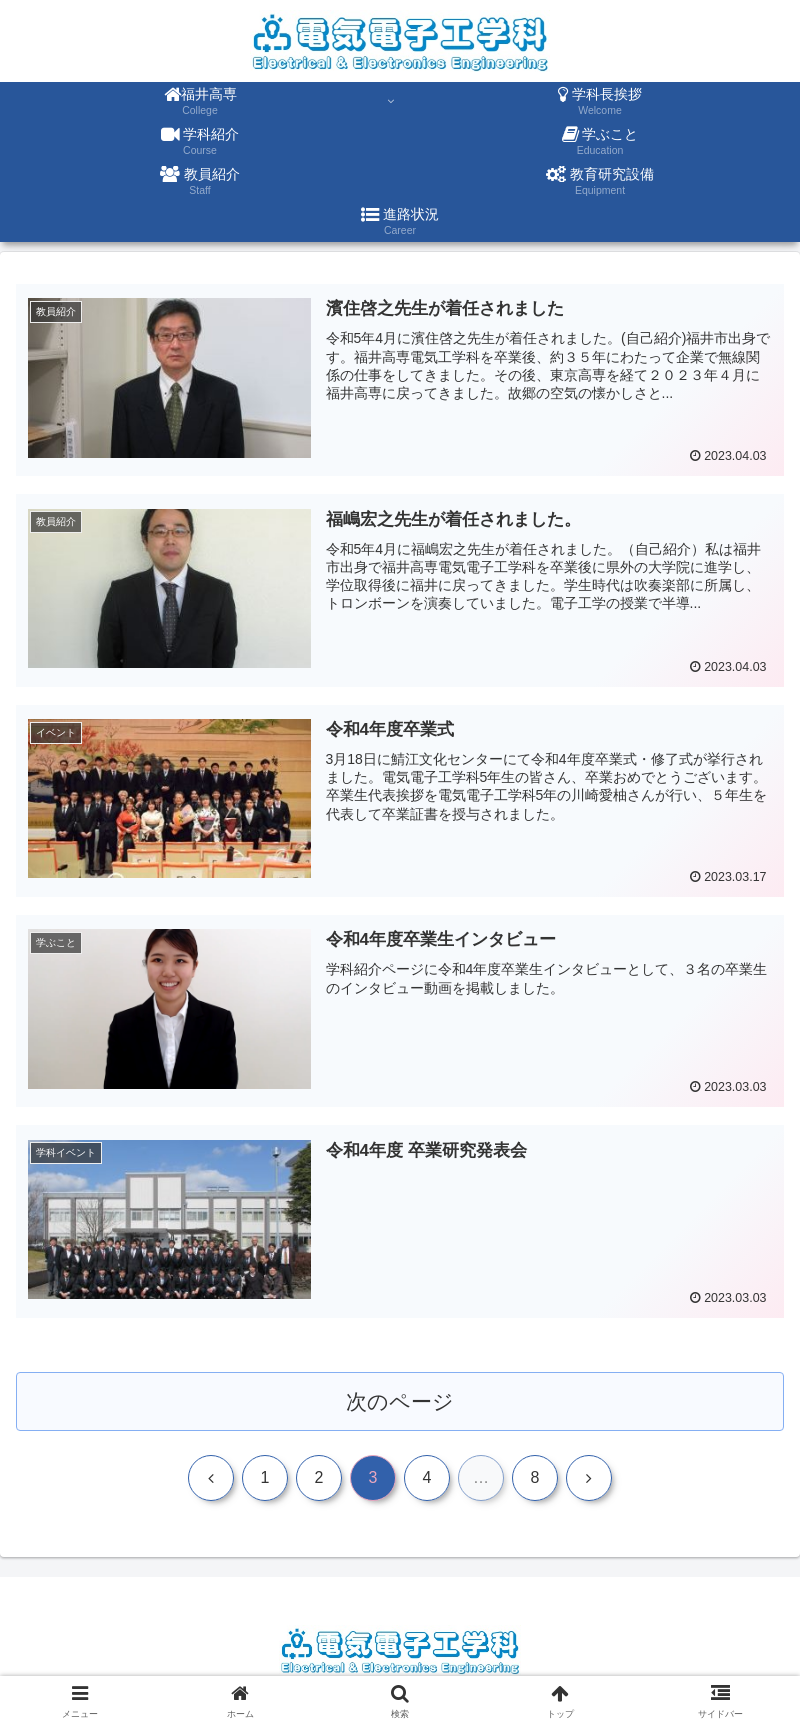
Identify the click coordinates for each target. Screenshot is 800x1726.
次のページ (400, 1401)
